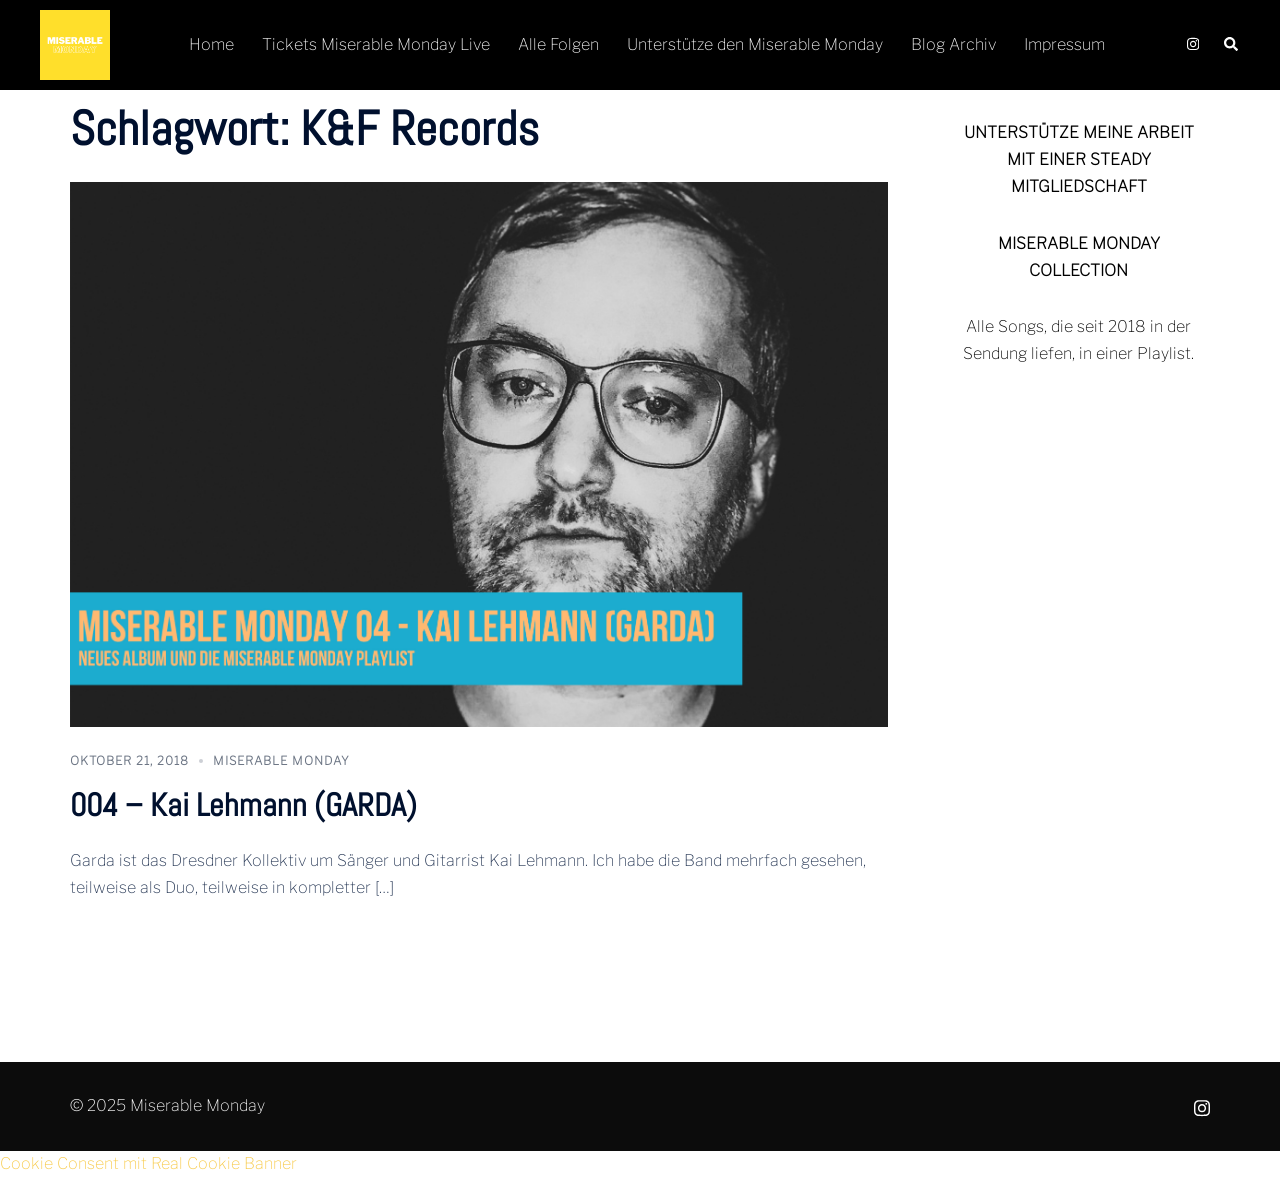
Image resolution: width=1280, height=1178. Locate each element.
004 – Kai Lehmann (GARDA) (243, 805)
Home (211, 44)
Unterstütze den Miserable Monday (755, 44)
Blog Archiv (953, 44)
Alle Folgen (558, 44)
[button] (1232, 45)
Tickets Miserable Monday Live (376, 44)
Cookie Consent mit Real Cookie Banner (148, 1163)
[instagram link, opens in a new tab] (1191, 44)
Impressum (1064, 44)
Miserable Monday (281, 760)
